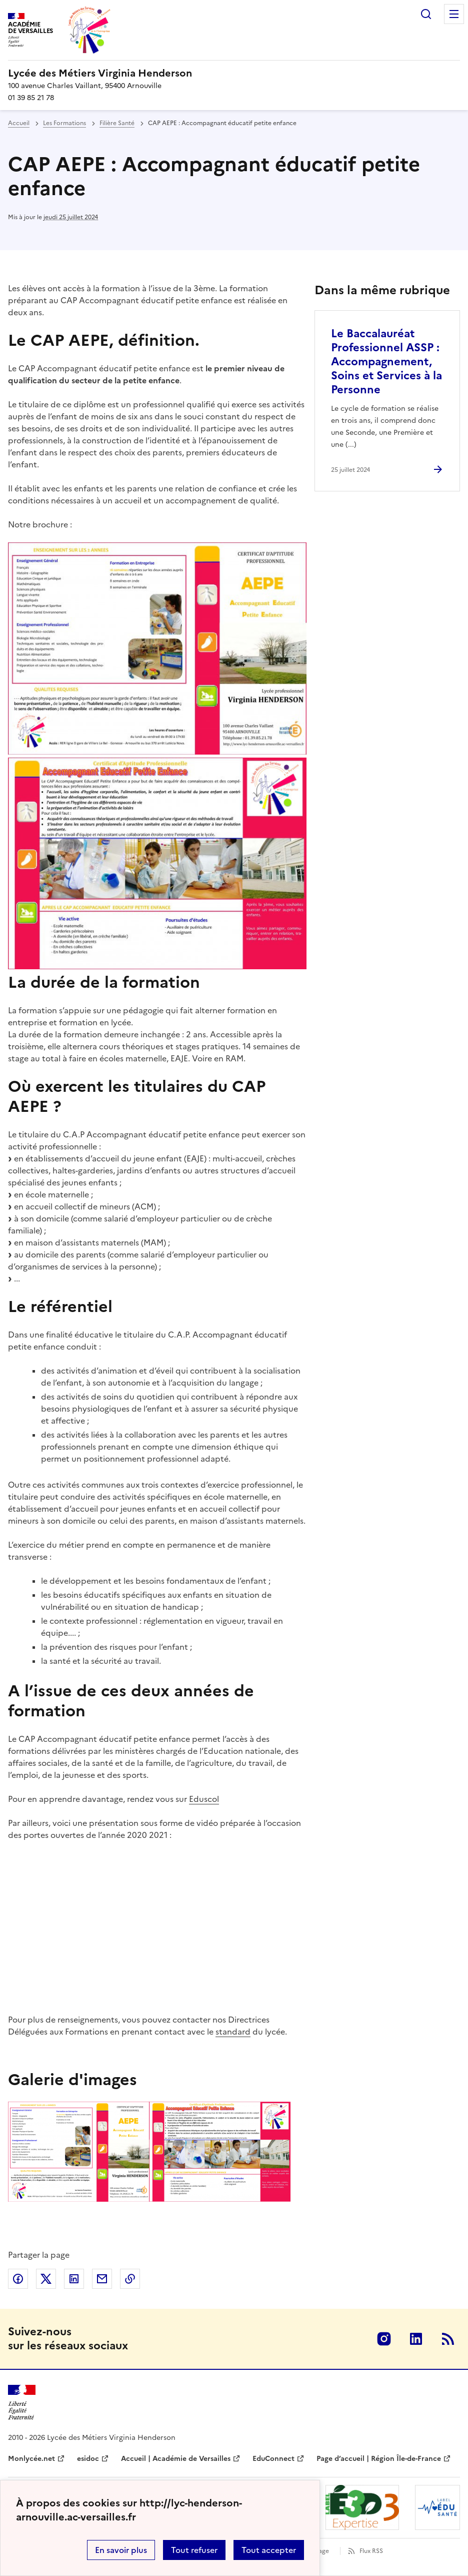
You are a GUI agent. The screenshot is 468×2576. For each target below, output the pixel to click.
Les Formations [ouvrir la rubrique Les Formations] (64, 123)
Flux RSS (371, 2550)
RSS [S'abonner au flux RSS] (448, 2339)
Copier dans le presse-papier (130, 2279)
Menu (454, 14)
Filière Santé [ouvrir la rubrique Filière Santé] (117, 123)
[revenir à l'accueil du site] (234, 73)
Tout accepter (269, 2550)
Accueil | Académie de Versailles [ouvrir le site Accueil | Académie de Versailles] (175, 2458)
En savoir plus (121, 2550)
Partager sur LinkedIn (74, 2279)
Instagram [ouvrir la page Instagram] (384, 2339)
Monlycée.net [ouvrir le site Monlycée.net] (31, 2458)
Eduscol (204, 1799)
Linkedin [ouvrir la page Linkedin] (416, 2339)
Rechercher (426, 14)
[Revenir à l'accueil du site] (22, 2402)
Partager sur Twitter (46, 2279)
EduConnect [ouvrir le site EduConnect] (273, 2458)
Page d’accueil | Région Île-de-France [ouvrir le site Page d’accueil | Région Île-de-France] (378, 2458)
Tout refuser (194, 2550)
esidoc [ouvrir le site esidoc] (88, 2458)
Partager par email (102, 2279)
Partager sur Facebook (18, 2279)
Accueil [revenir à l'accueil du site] (19, 123)
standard (233, 2032)
